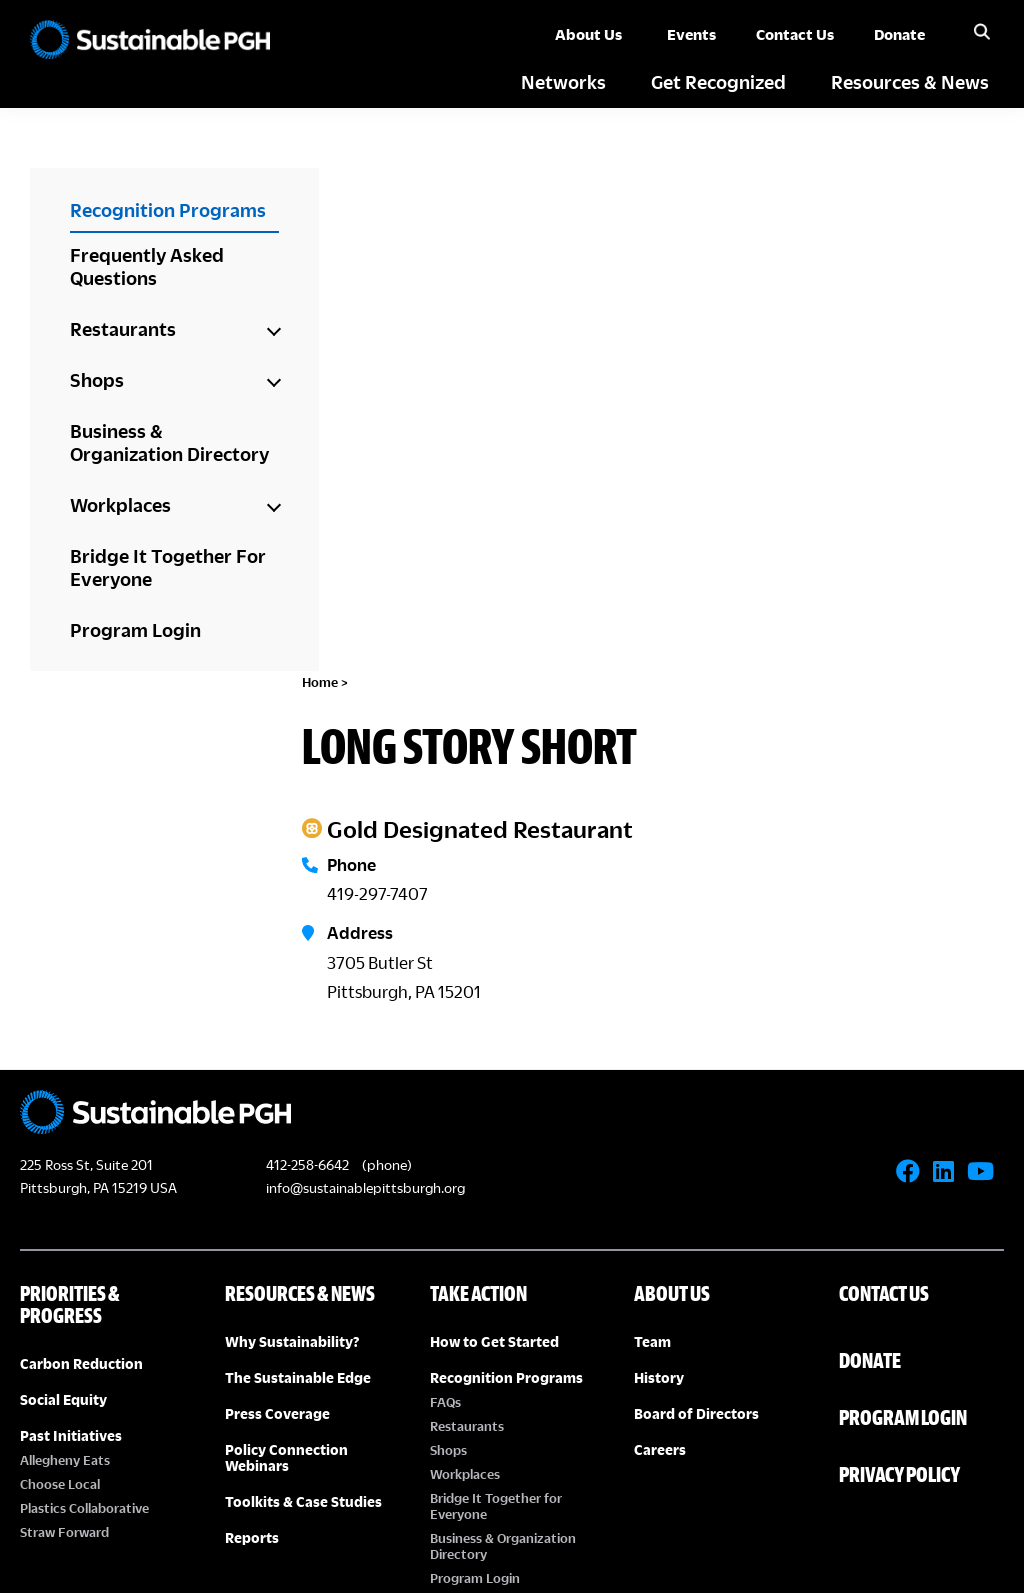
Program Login (135, 629)
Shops (97, 379)
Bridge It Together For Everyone (168, 567)
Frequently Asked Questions (147, 266)
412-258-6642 (307, 766)
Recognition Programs (168, 209)
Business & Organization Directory (169, 442)
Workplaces (120, 504)
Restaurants (123, 328)
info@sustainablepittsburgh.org (365, 788)
